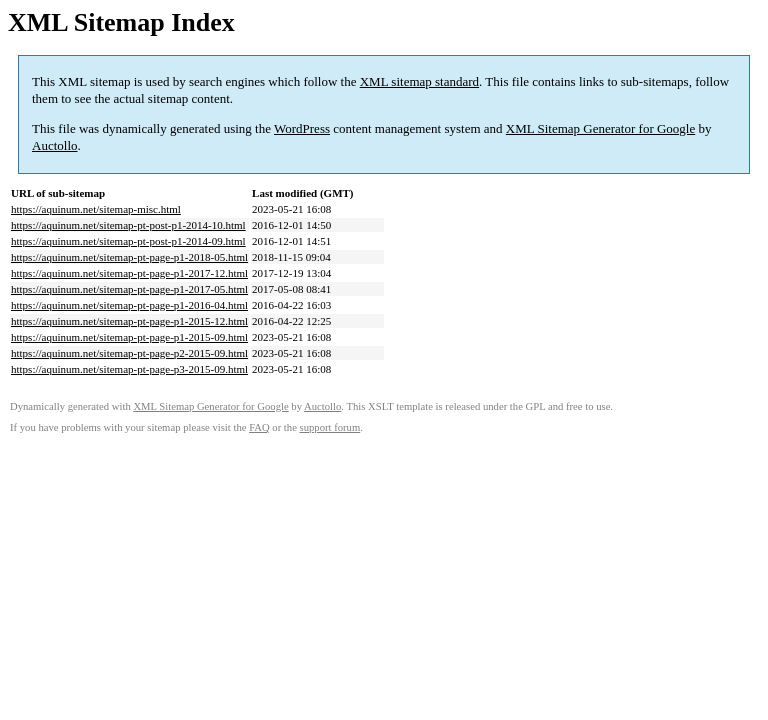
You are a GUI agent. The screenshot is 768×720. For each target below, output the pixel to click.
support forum (330, 427)
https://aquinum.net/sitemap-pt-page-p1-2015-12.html (129, 321)
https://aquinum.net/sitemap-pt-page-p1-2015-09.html (129, 337)
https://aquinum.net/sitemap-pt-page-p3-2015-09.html (129, 369)
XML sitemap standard (419, 81)
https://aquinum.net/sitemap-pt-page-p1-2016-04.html (129, 305)
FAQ (259, 427)
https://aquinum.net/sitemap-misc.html (96, 209)
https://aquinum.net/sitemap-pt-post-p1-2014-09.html (128, 241)
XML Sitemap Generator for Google (600, 128)
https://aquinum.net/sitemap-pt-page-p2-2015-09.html (129, 353)
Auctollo (55, 145)
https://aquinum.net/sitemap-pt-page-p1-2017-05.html (129, 289)
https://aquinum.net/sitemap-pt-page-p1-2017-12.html (129, 273)
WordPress (302, 128)
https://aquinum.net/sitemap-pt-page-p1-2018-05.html (129, 257)
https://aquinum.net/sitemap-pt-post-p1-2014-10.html (128, 225)
